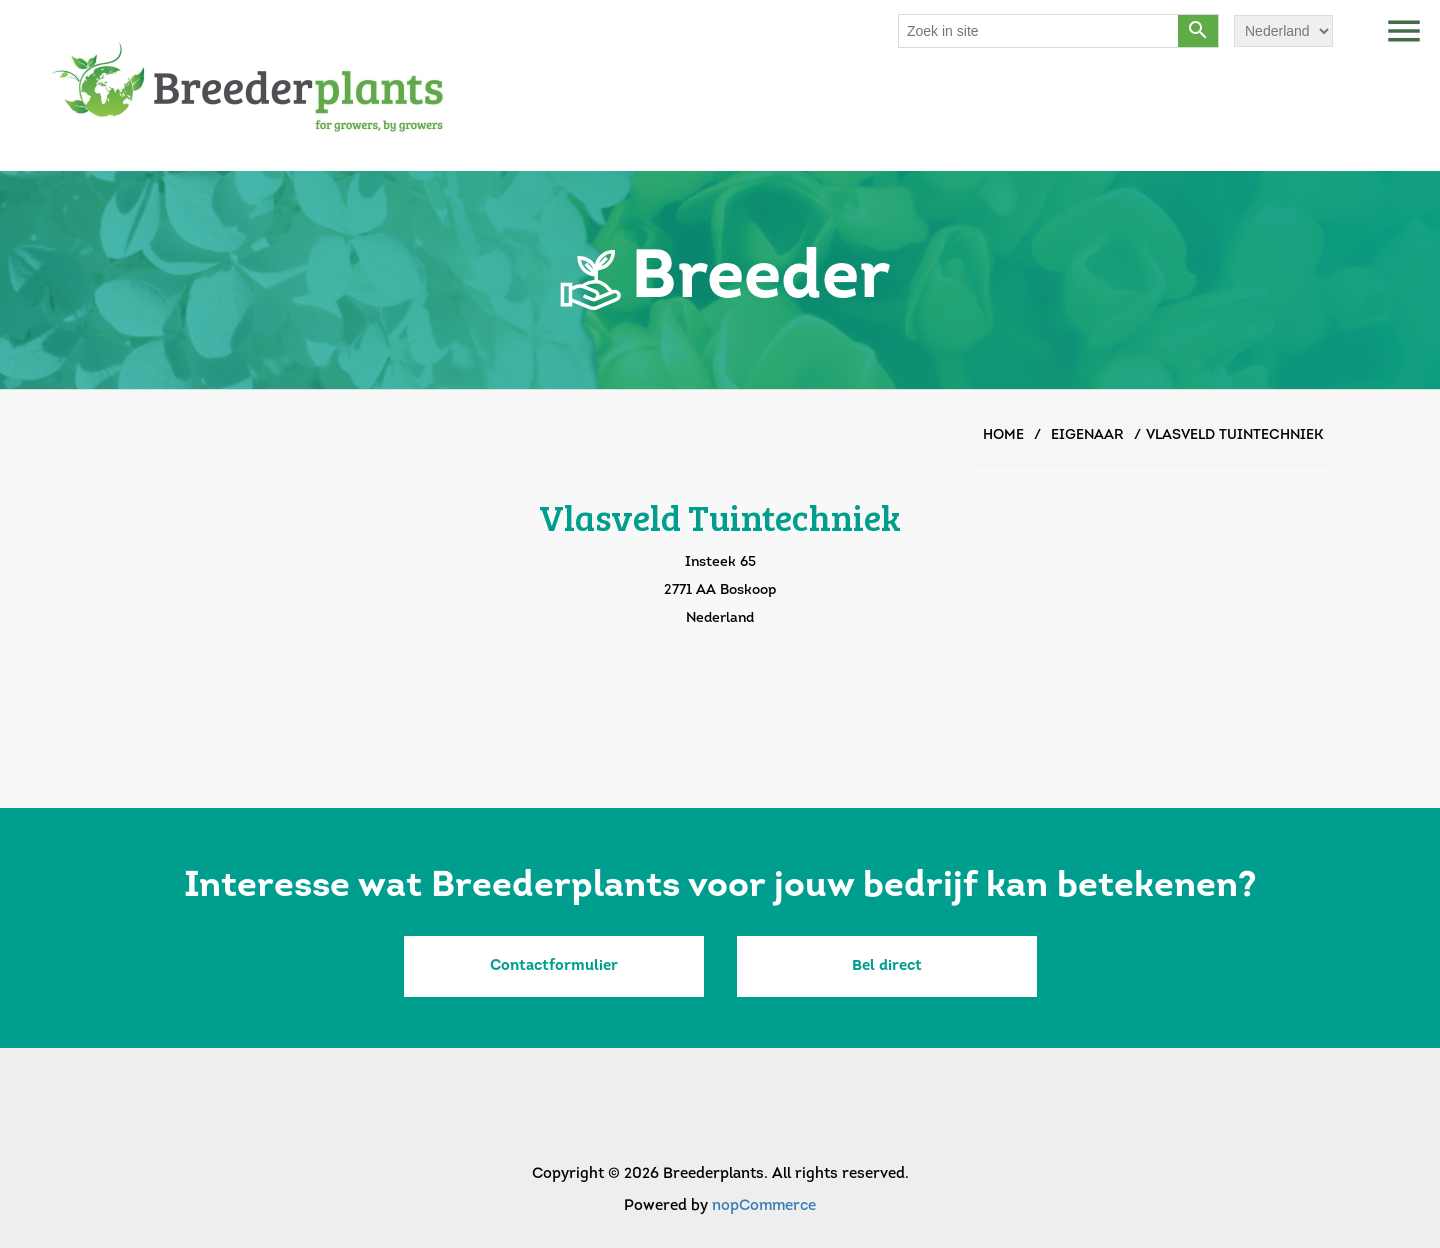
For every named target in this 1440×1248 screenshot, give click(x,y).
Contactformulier (554, 966)
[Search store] (1039, 31)
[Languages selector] (1283, 31)
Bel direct (887, 966)
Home (1003, 435)
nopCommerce (764, 1206)
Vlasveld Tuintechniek (1235, 435)
